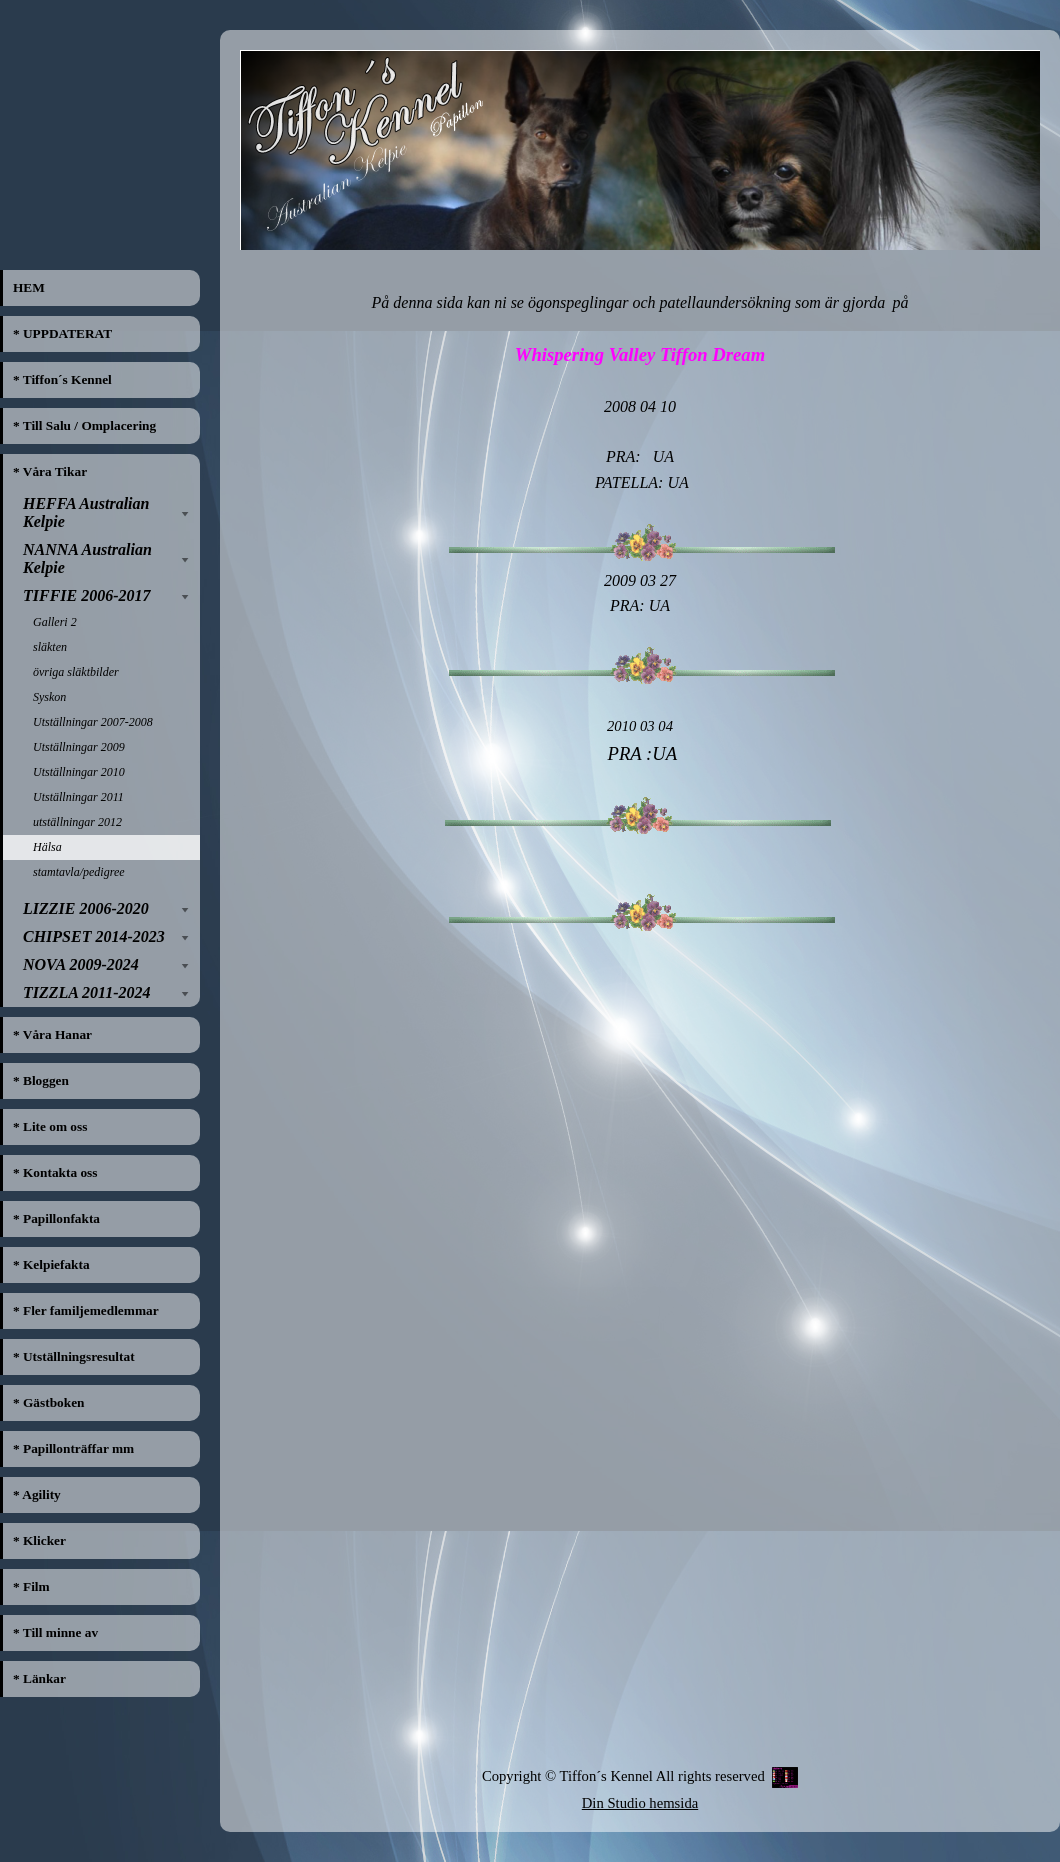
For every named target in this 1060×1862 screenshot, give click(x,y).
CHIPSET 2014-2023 (94, 936)
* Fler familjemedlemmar (86, 1310)
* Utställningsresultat (74, 1356)
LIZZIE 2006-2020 (86, 908)
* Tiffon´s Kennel (62, 379)
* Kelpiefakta (51, 1264)
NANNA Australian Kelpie (87, 558)
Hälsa (47, 847)
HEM (29, 287)
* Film (31, 1586)
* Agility (37, 1494)
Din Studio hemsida (640, 1803)
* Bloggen (41, 1080)
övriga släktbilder (76, 672)
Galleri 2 (55, 622)
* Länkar (39, 1678)
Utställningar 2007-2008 (93, 722)
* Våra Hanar (52, 1034)
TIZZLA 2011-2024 (87, 992)
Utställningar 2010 (79, 772)
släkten (50, 647)
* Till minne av (55, 1632)
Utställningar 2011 (78, 797)
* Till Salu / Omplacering (84, 425)
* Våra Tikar (50, 471)
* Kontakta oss (55, 1172)
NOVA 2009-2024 (81, 964)
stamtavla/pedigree (79, 872)
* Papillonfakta (56, 1218)
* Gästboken (48, 1402)
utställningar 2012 (77, 822)
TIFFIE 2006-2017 (87, 595)
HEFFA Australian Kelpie (86, 512)
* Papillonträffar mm (73, 1448)
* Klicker (39, 1540)
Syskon (49, 697)
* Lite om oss (50, 1126)
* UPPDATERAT (62, 333)
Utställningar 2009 (79, 747)
